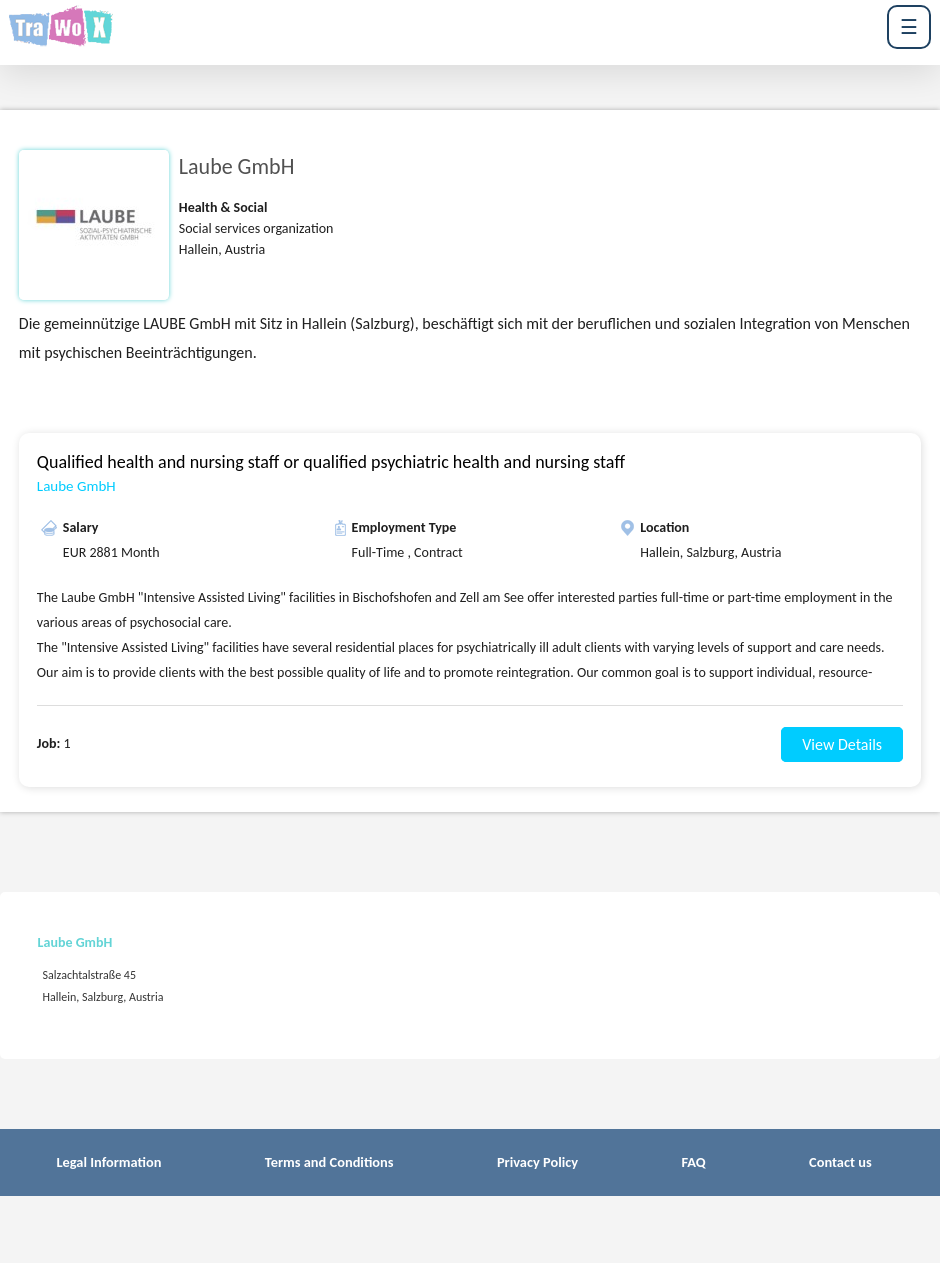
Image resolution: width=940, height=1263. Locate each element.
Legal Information (108, 1162)
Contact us (840, 1162)
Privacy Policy (537, 1162)
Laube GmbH (76, 486)
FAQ (693, 1162)
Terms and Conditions (329, 1162)
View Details (842, 744)
